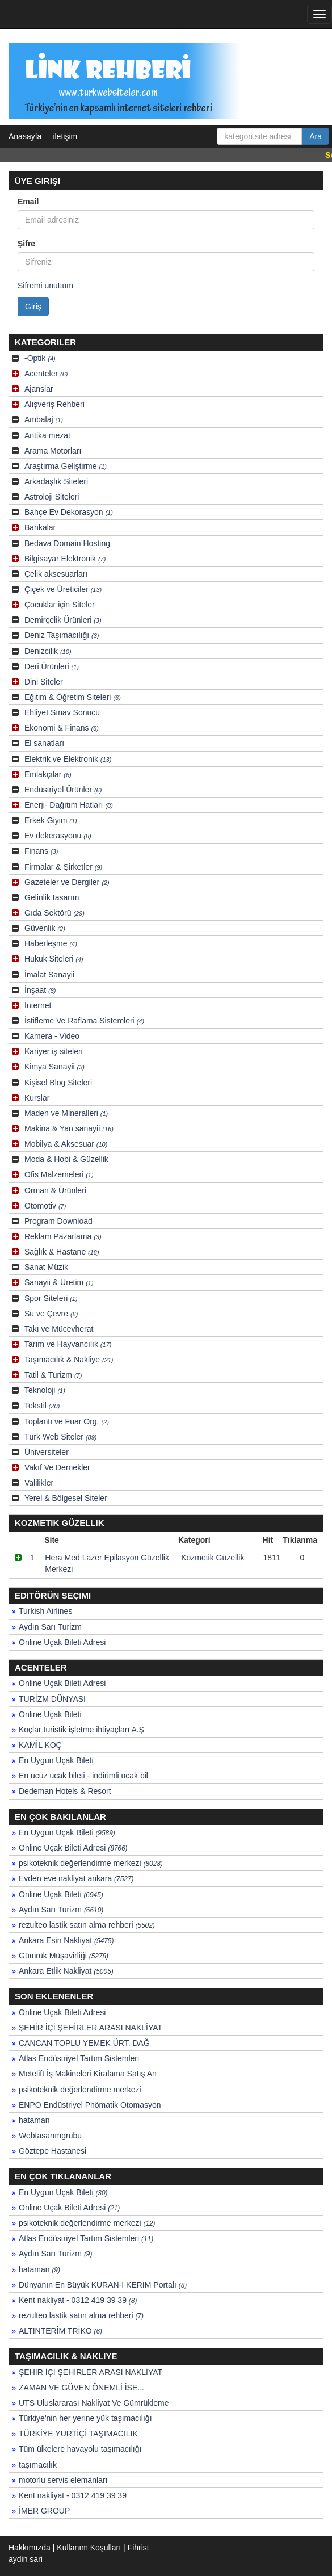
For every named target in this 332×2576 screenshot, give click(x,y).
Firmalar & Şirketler (63, 866)
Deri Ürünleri (51, 666)
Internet (37, 1005)
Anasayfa (25, 136)
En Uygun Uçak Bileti (56, 1760)
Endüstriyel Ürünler (63, 789)
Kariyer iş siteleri (53, 1051)
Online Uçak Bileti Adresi (62, 1642)
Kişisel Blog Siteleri (58, 1082)
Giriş (33, 306)
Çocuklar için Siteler (59, 604)
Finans (41, 850)
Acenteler (46, 373)
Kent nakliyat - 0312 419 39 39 (78, 2300)
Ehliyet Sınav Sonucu (62, 712)
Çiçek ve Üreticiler (63, 589)
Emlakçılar (48, 774)
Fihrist (138, 2547)
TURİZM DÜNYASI (52, 1699)
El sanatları (44, 743)
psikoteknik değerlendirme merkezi (91, 1863)
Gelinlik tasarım (51, 897)
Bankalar (40, 527)
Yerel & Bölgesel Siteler (65, 1498)
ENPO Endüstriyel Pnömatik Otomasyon (90, 2104)
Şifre (26, 243)
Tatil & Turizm (53, 1374)
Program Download (58, 1221)
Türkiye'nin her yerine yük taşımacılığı (85, 2418)
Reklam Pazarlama (63, 1236)
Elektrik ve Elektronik (67, 758)
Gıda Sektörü (54, 912)
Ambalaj (43, 419)
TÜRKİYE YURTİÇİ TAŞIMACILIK (78, 2433)
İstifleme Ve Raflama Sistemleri (84, 1020)
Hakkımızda (30, 2547)
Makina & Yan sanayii (69, 1128)
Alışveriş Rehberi (54, 404)
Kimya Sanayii (54, 1066)
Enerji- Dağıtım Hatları (68, 804)
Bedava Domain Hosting (67, 543)
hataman (34, 2120)
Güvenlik (44, 928)
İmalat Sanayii (49, 974)
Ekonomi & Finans (61, 727)
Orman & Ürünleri (55, 1190)
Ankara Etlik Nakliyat (66, 1970)
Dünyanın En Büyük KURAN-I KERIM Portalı (103, 2284)
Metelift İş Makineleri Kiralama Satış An (88, 2073)
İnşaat (40, 990)
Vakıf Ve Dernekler (57, 1467)
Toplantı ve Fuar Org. (66, 1421)
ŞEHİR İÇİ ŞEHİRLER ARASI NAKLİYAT (90, 2027)
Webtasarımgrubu (50, 2135)
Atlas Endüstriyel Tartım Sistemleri (79, 2058)
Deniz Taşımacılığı (61, 635)
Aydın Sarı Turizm (50, 1626)
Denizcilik (48, 651)
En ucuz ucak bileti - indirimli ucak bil (83, 1775)
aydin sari (26, 2559)
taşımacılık (38, 2464)
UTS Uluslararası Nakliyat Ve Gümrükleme (94, 2402)
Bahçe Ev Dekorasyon (68, 512)
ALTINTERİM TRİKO (60, 2330)
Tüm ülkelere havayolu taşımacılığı (80, 2448)
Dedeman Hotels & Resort (65, 1790)
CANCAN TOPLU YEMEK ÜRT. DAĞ (84, 2043)
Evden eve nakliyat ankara (76, 1878)
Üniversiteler (46, 1452)
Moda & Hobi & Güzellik (66, 1159)
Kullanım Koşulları (89, 2547)
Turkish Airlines (45, 1611)
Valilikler (38, 1482)
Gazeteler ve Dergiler (67, 882)
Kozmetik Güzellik (212, 1557)
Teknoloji (44, 1390)
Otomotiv (45, 1205)
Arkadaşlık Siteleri (56, 481)
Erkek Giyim (50, 820)
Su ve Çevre (51, 1313)
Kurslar (36, 1097)
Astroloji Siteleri (51, 496)
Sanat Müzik (46, 1267)
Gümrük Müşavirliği (63, 1955)
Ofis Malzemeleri (59, 1174)
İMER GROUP (44, 2510)
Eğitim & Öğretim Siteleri (72, 697)
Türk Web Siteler (60, 1436)
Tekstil (42, 1405)
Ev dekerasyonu (57, 835)
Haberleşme (50, 943)
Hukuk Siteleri (53, 958)
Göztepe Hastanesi (52, 2150)
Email (28, 201)
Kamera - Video (51, 1036)
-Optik (40, 358)
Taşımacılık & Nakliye (69, 1359)
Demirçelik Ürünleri (63, 619)
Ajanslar (38, 388)
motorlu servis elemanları (63, 2480)
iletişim (65, 136)
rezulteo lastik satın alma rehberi (87, 1924)
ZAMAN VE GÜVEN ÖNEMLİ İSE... (81, 2387)
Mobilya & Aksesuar (65, 1143)
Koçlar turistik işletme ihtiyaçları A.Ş (81, 1729)
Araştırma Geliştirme (65, 466)
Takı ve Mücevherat (58, 1328)
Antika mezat (47, 435)
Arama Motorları (52, 450)
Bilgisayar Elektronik (65, 558)
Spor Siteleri (51, 1298)
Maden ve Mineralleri (66, 1113)
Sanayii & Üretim (59, 1282)
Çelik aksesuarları (55, 573)
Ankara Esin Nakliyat (66, 1940)
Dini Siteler (43, 681)
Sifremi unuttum (45, 285)
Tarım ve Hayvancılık (67, 1344)
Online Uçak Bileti (50, 1714)
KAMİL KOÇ (40, 1745)
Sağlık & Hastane (61, 1251)
